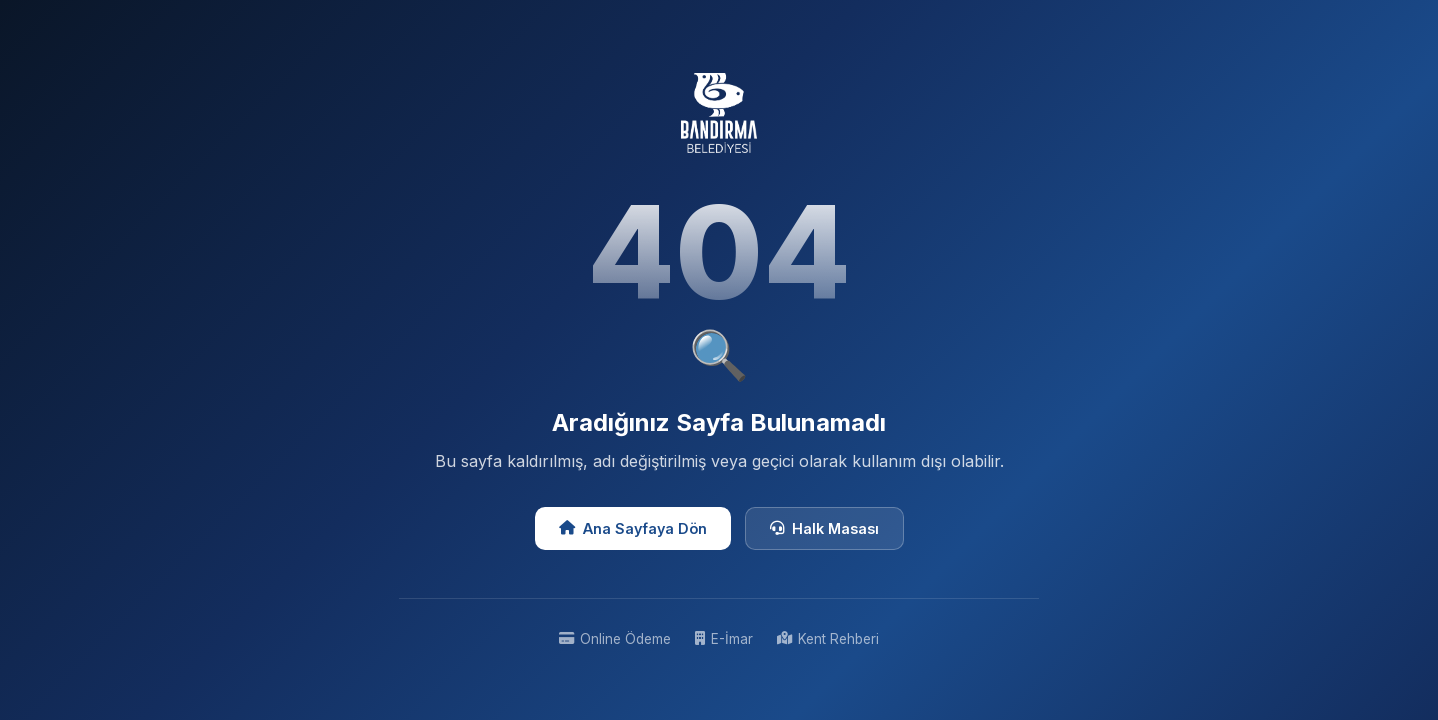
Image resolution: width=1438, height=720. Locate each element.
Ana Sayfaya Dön (633, 528)
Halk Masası (824, 528)
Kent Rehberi (828, 639)
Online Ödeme (615, 639)
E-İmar (724, 639)
